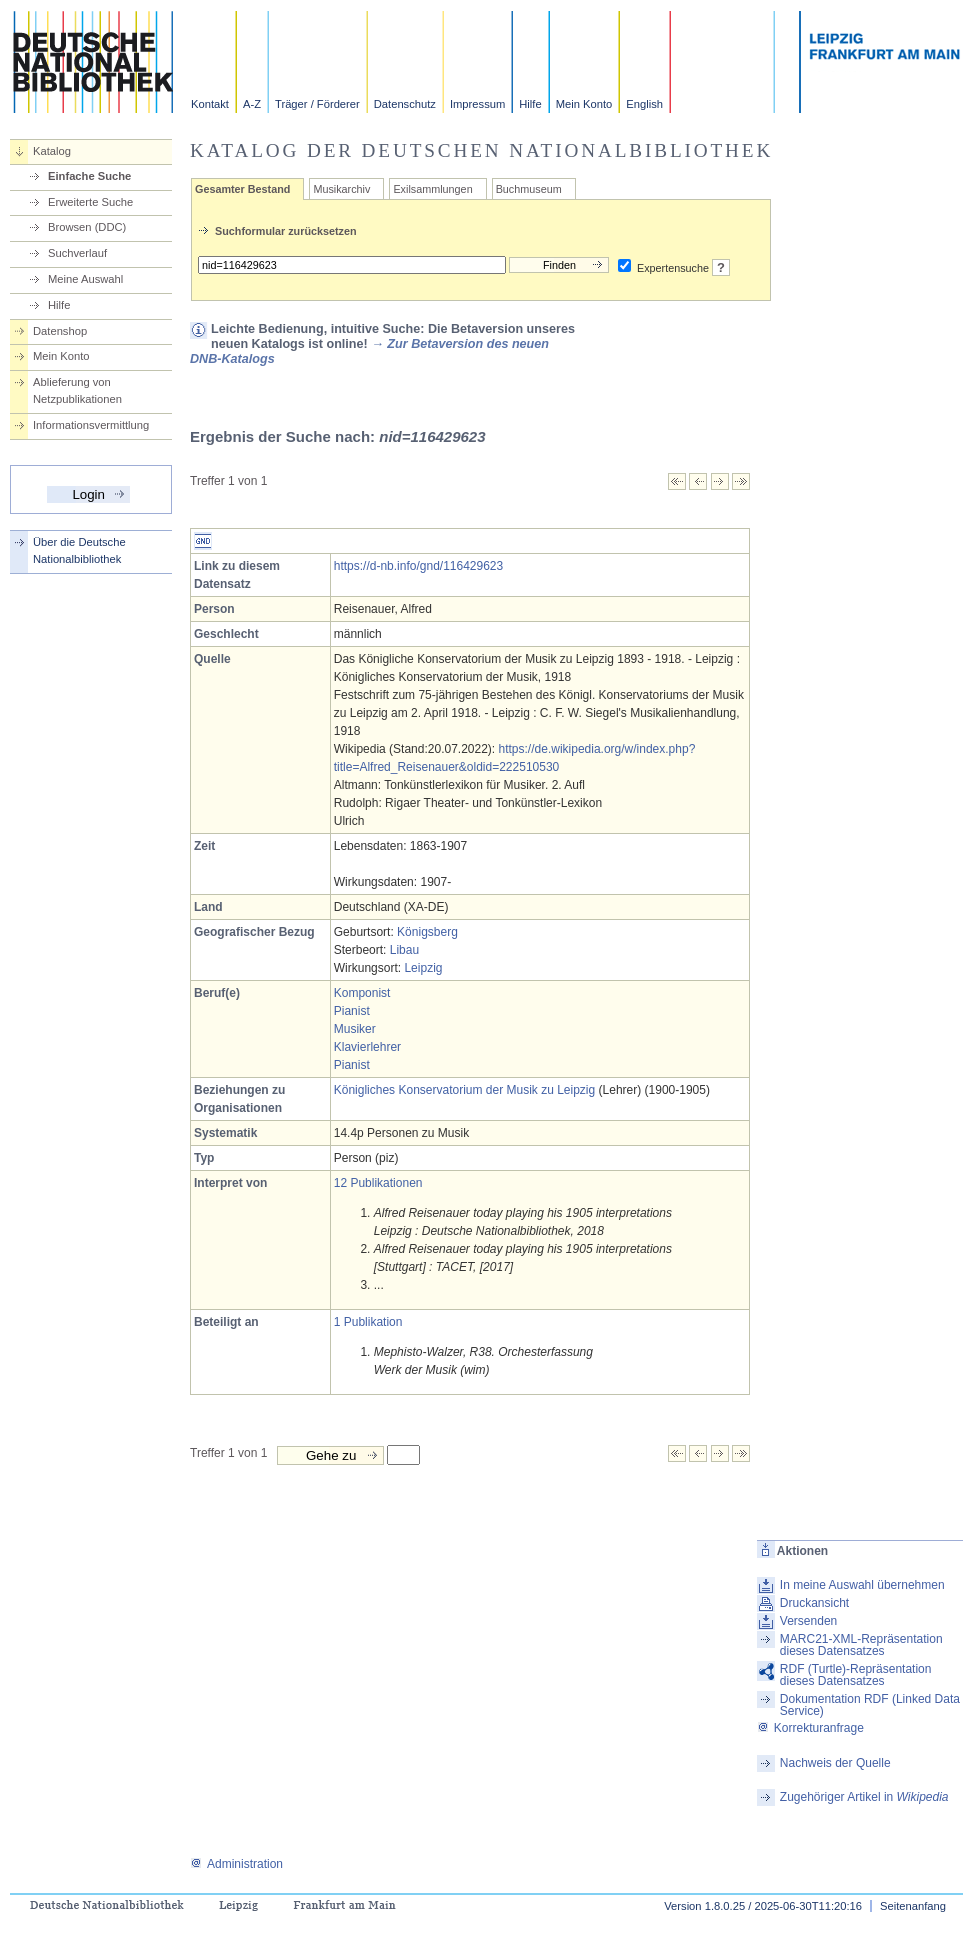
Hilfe (530, 104)
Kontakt (210, 104)
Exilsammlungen (432, 189)
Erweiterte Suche (90, 202)
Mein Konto (584, 104)
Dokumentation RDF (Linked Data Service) (870, 1705)
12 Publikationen (378, 1183)
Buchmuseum (529, 189)
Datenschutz (405, 104)
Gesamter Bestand (242, 189)
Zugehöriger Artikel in (864, 1797)
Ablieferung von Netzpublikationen (77, 390)
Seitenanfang (913, 1906)
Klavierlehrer (367, 1047)
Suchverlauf (77, 253)
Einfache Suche (89, 176)
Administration (236, 1864)
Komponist (362, 993)
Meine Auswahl (85, 279)
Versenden (808, 1621)
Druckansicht (814, 1603)
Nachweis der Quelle (835, 1763)
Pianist (352, 1011)
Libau (404, 950)
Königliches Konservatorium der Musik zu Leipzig (464, 1090)
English (644, 104)
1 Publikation (368, 1322)
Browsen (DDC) (87, 227)
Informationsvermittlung (91, 425)
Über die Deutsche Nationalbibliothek (79, 550)
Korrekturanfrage (810, 1728)
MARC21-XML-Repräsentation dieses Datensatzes (861, 1645)
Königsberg (427, 932)
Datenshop (60, 331)
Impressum (477, 104)
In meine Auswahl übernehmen (862, 1585)
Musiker (355, 1029)
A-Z (252, 104)
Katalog (52, 151)
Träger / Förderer (317, 104)
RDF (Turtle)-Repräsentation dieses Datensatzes (856, 1675)
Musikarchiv (341, 189)
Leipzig (423, 968)
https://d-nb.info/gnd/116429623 (418, 566)
